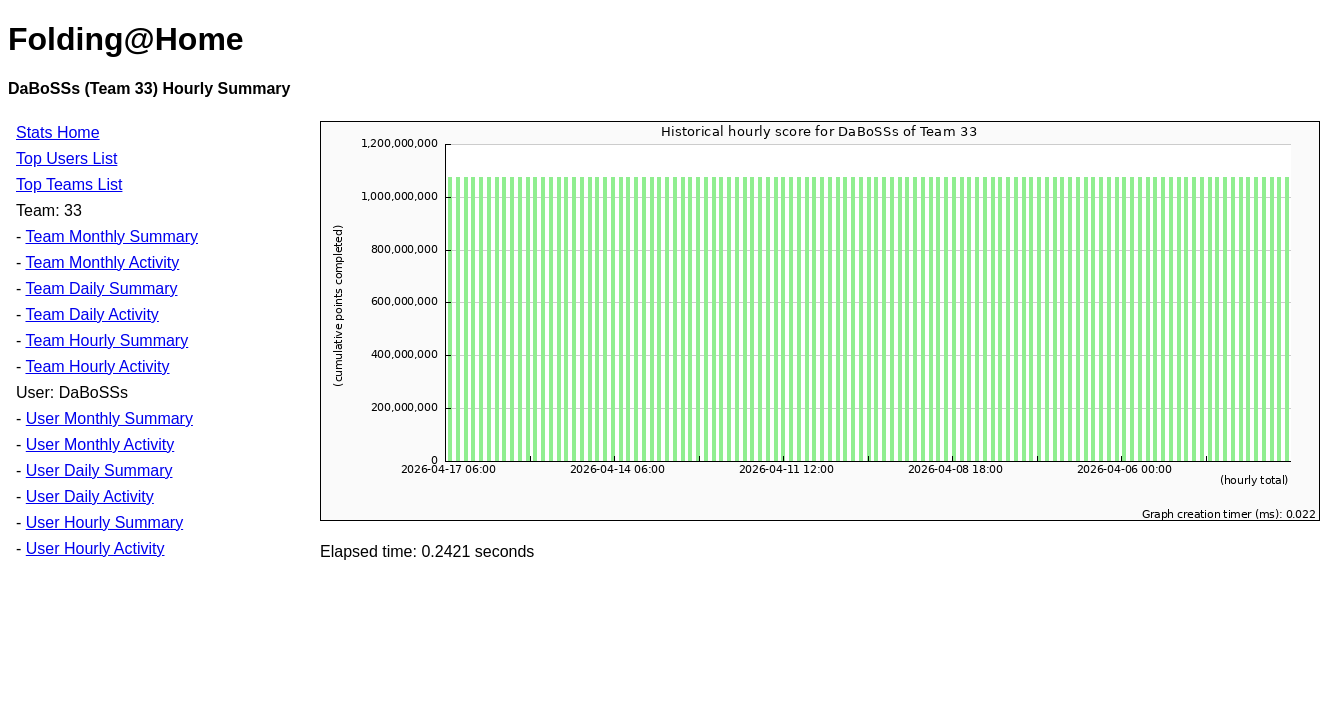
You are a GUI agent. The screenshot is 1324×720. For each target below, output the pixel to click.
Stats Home (58, 132)
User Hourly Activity (95, 548)
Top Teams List (69, 184)
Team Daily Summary (101, 288)
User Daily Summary (99, 470)
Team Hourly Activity (97, 366)
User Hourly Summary (104, 522)
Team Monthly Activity (102, 262)
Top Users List (66, 158)
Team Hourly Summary (106, 340)
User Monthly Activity (100, 444)
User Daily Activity (90, 496)
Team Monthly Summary (111, 236)
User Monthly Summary (109, 418)
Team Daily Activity (91, 314)
